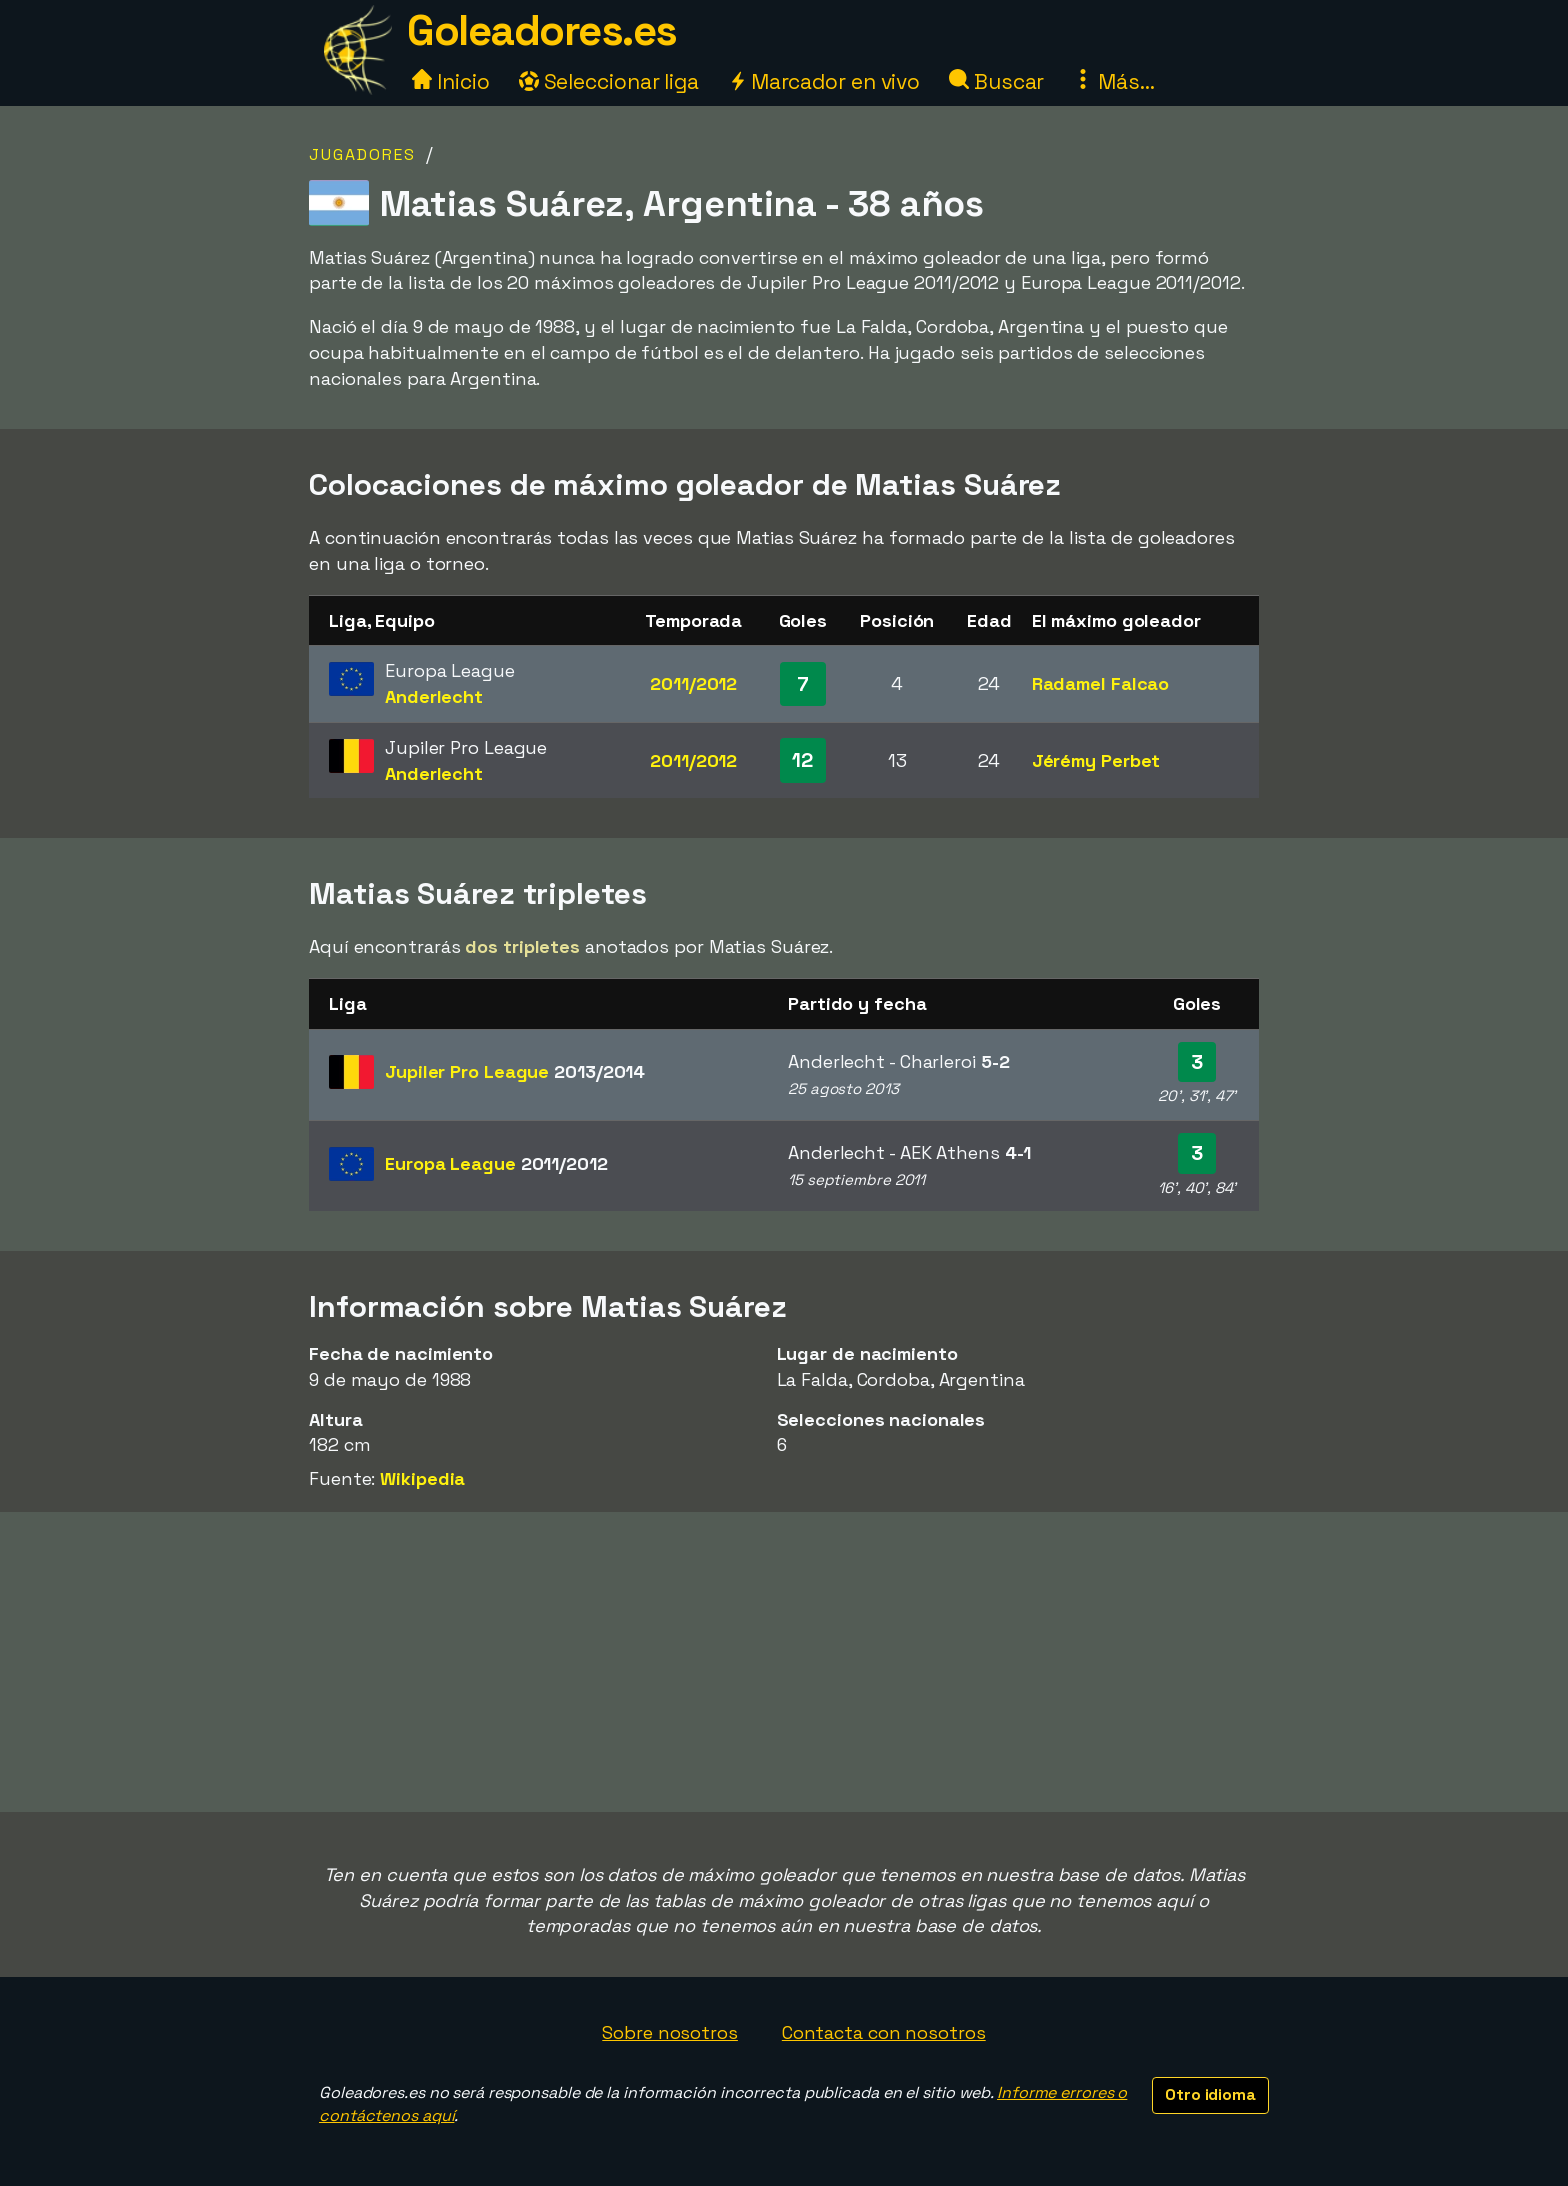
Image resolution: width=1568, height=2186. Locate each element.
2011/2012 (693, 683)
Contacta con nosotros (884, 2032)
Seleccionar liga (609, 81)
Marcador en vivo (824, 81)
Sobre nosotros (670, 2032)
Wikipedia (422, 1478)
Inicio (450, 81)
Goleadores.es (542, 30)
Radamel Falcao (1101, 683)
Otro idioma (1210, 2094)
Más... (1113, 81)
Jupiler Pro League (515, 1071)
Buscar (996, 81)
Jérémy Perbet (1096, 760)
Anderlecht (434, 696)
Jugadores (362, 154)
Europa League (496, 1163)
